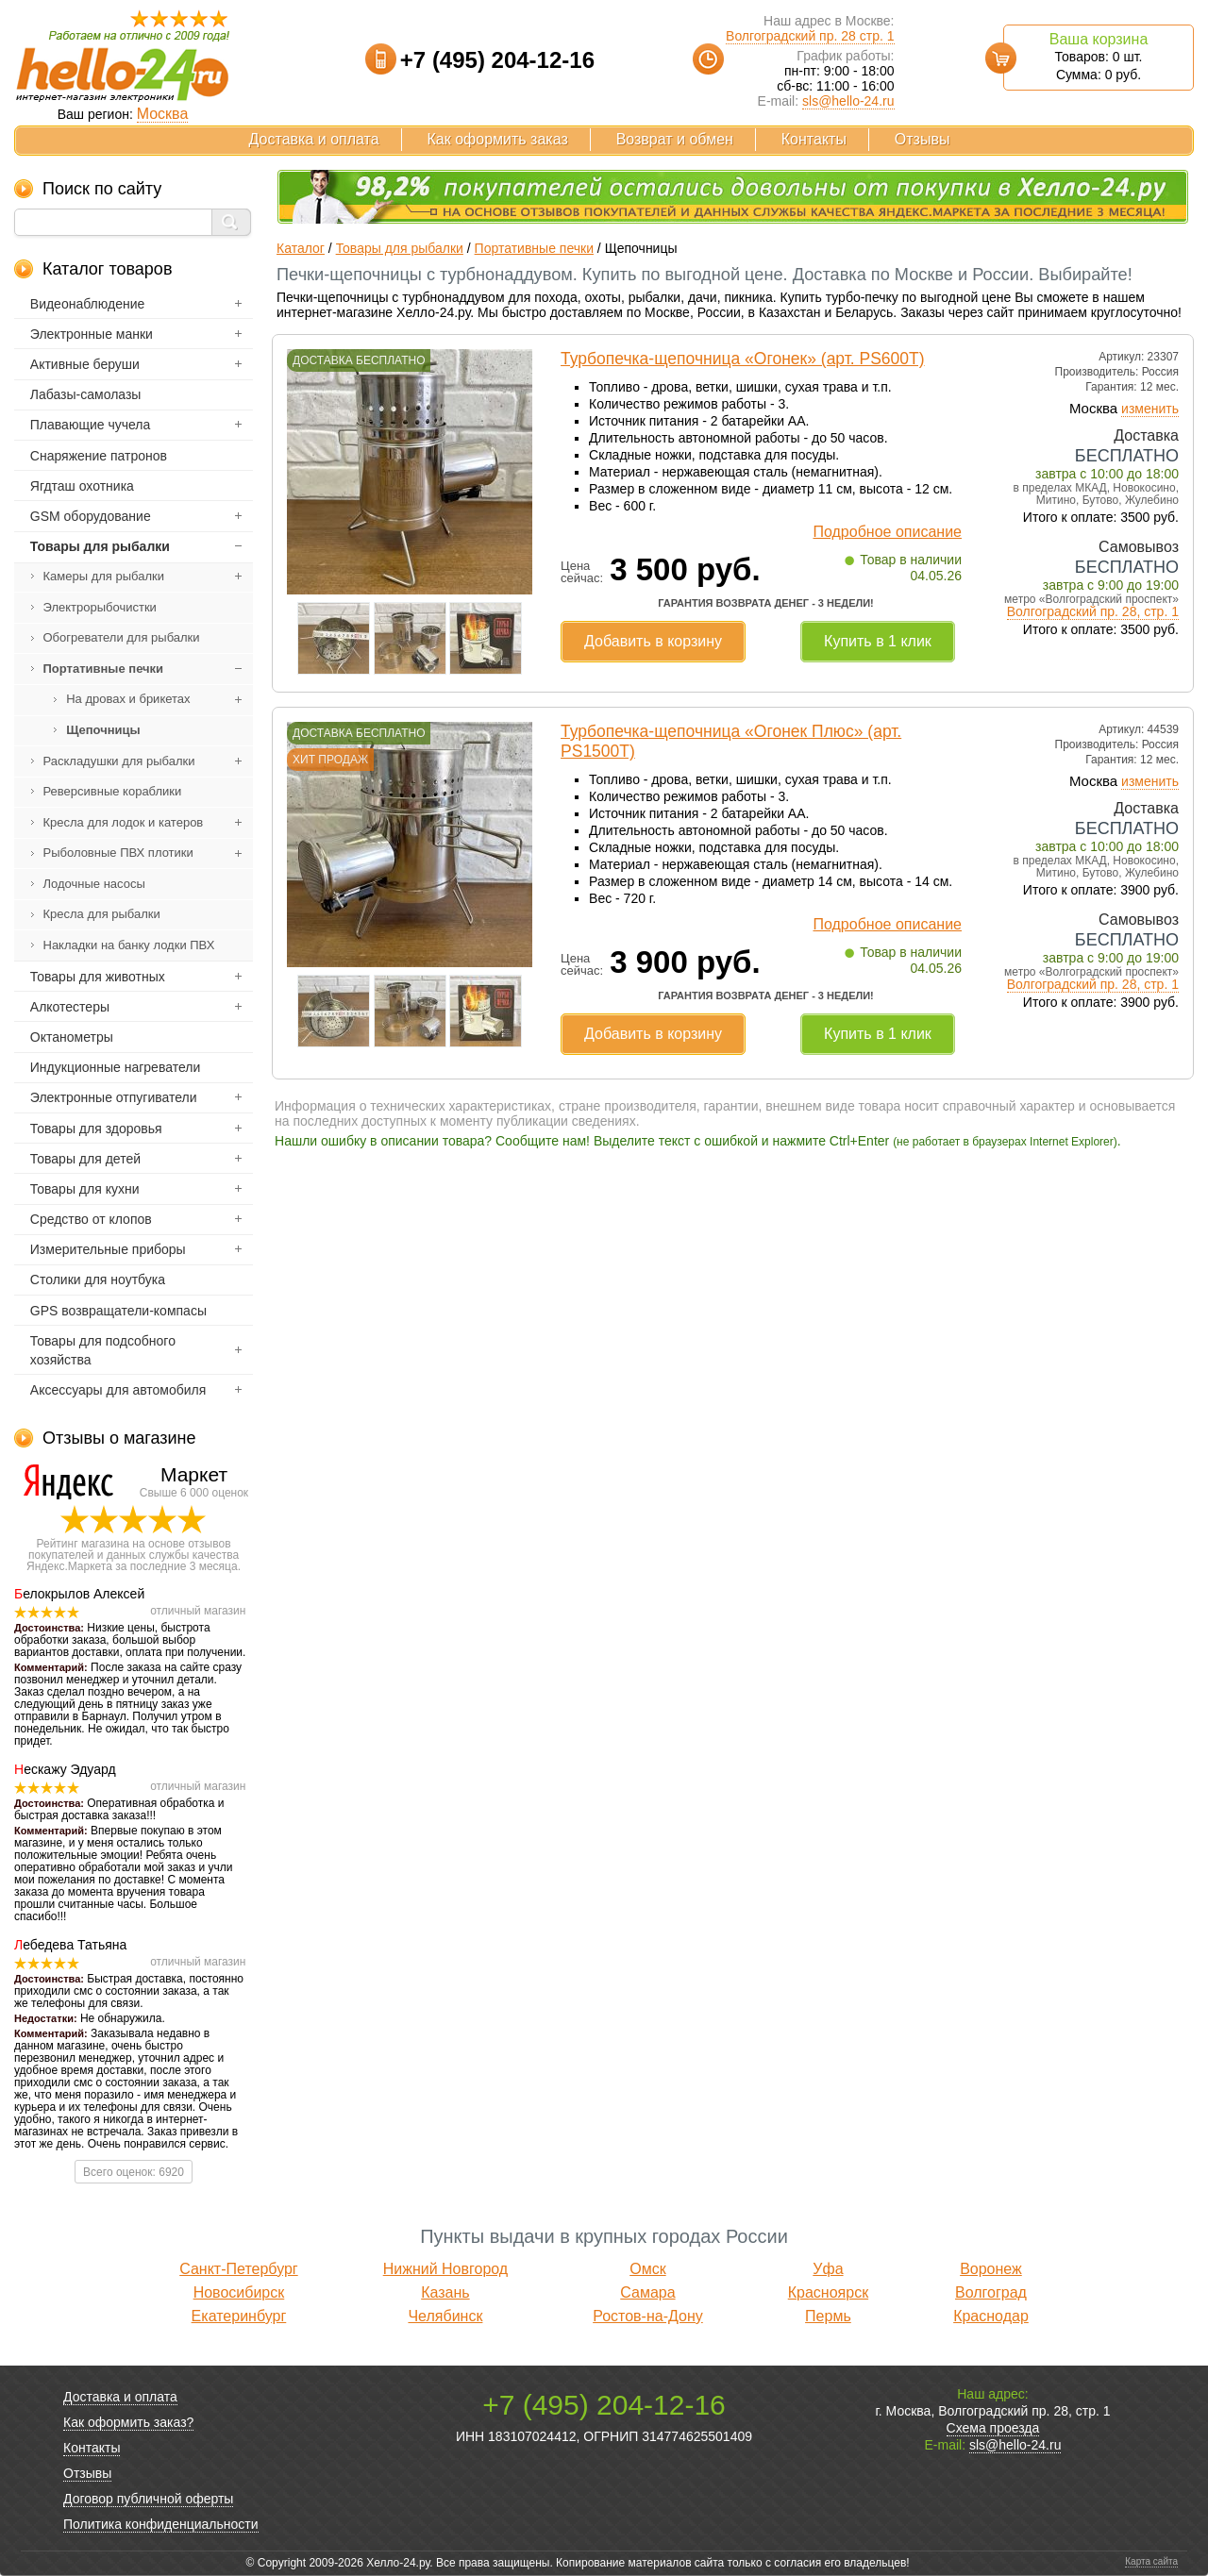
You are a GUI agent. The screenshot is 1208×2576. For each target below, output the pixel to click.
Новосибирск (239, 2292)
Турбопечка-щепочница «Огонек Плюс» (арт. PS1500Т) (731, 741)
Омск (647, 2269)
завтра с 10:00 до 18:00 (1107, 473)
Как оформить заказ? (128, 2422)
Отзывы (922, 139)
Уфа (828, 2269)
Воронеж (991, 2269)
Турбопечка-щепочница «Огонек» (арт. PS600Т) (743, 358)
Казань (445, 2292)
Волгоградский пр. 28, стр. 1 (1093, 611)
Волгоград (991, 2292)
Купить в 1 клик (877, 641)
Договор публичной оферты (148, 2498)
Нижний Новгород (445, 2269)
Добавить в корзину (653, 641)
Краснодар (991, 2316)
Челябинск (445, 2316)
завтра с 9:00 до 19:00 (1111, 585)
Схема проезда (993, 2427)
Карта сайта (1151, 2561)
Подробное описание (887, 532)
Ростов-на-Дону (648, 2316)
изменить (1150, 408)
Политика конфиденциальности (161, 2524)
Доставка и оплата (314, 139)
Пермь (828, 2316)
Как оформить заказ (498, 139)
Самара (647, 2292)
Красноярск (828, 2292)
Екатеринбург (239, 2316)
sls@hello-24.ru (848, 101)
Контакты (814, 139)
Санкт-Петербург (238, 2269)
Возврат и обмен (674, 139)
